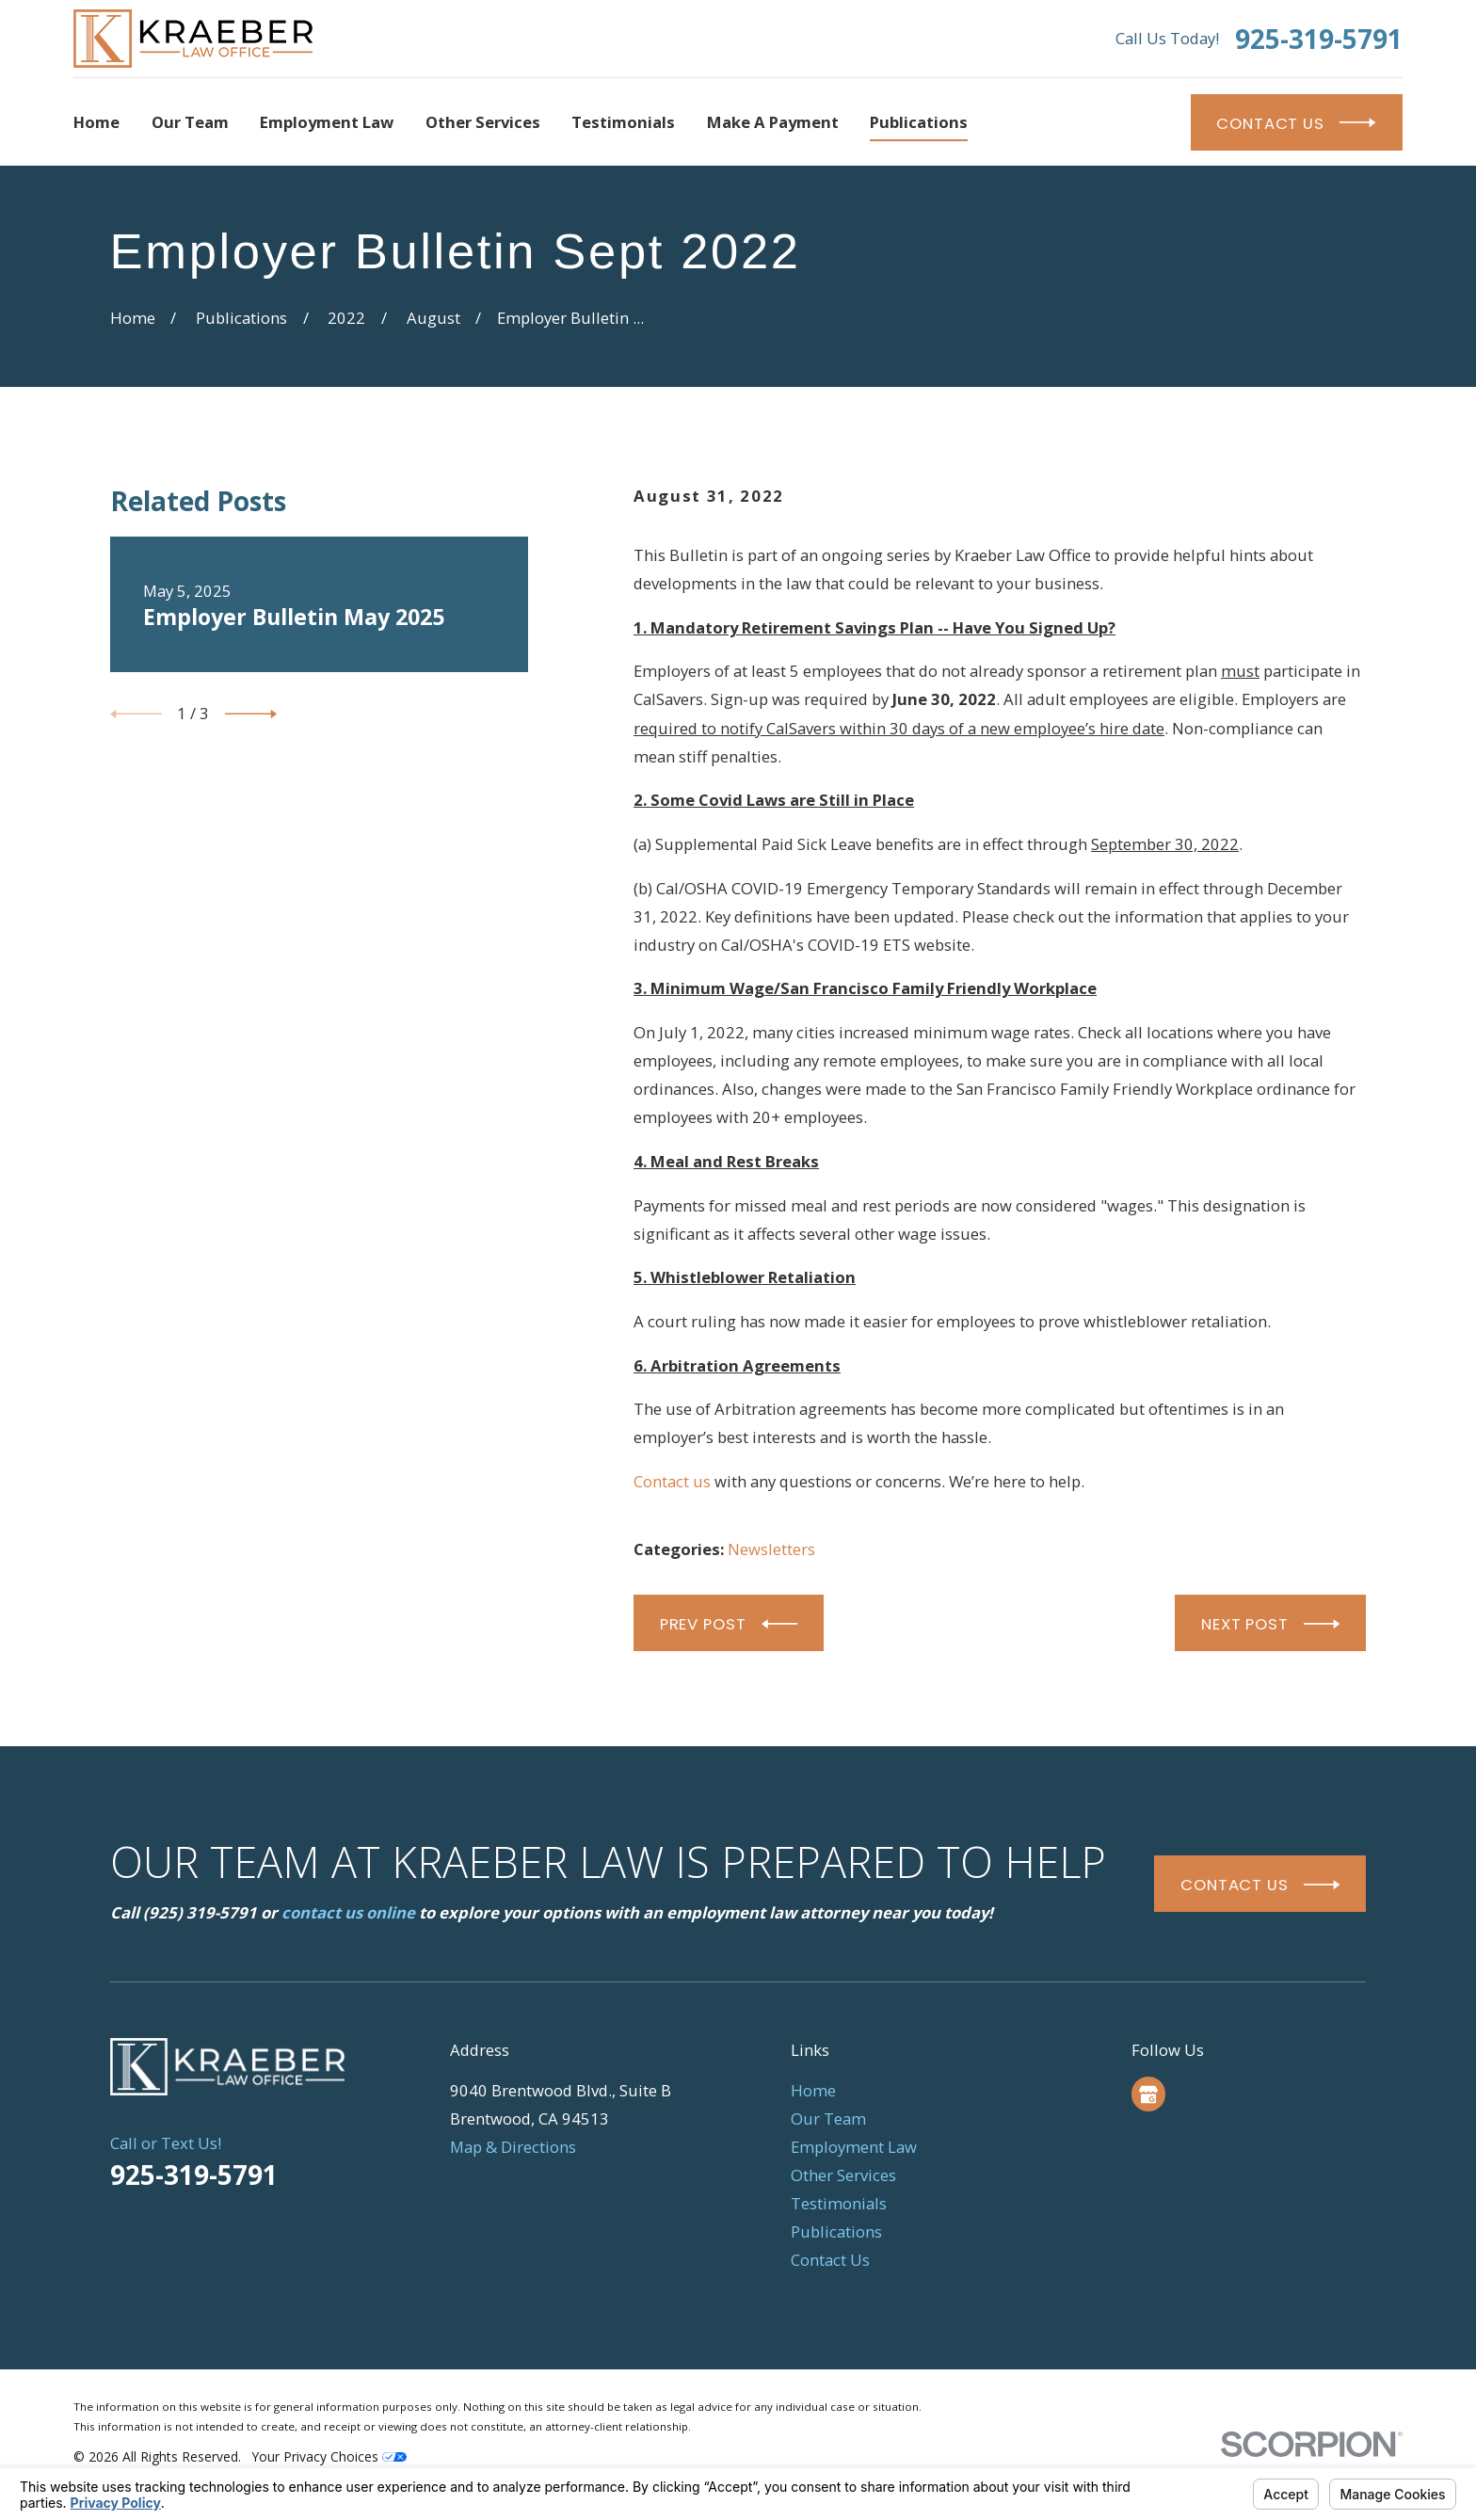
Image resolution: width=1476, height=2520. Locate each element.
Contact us (672, 1481)
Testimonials (839, 2203)
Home (813, 2090)
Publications (836, 2231)
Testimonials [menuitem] (623, 122)
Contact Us (830, 2260)
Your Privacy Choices (329, 2456)
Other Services (843, 2175)
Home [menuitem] (96, 122)
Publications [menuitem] (919, 122)
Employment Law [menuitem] (326, 122)
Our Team (828, 2118)
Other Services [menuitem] (482, 122)
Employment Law (854, 2147)
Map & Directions (513, 2147)
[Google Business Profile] (1148, 2094)
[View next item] (251, 714)
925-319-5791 (1319, 38)
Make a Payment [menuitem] (773, 122)
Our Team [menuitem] (190, 122)
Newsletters (771, 1549)
